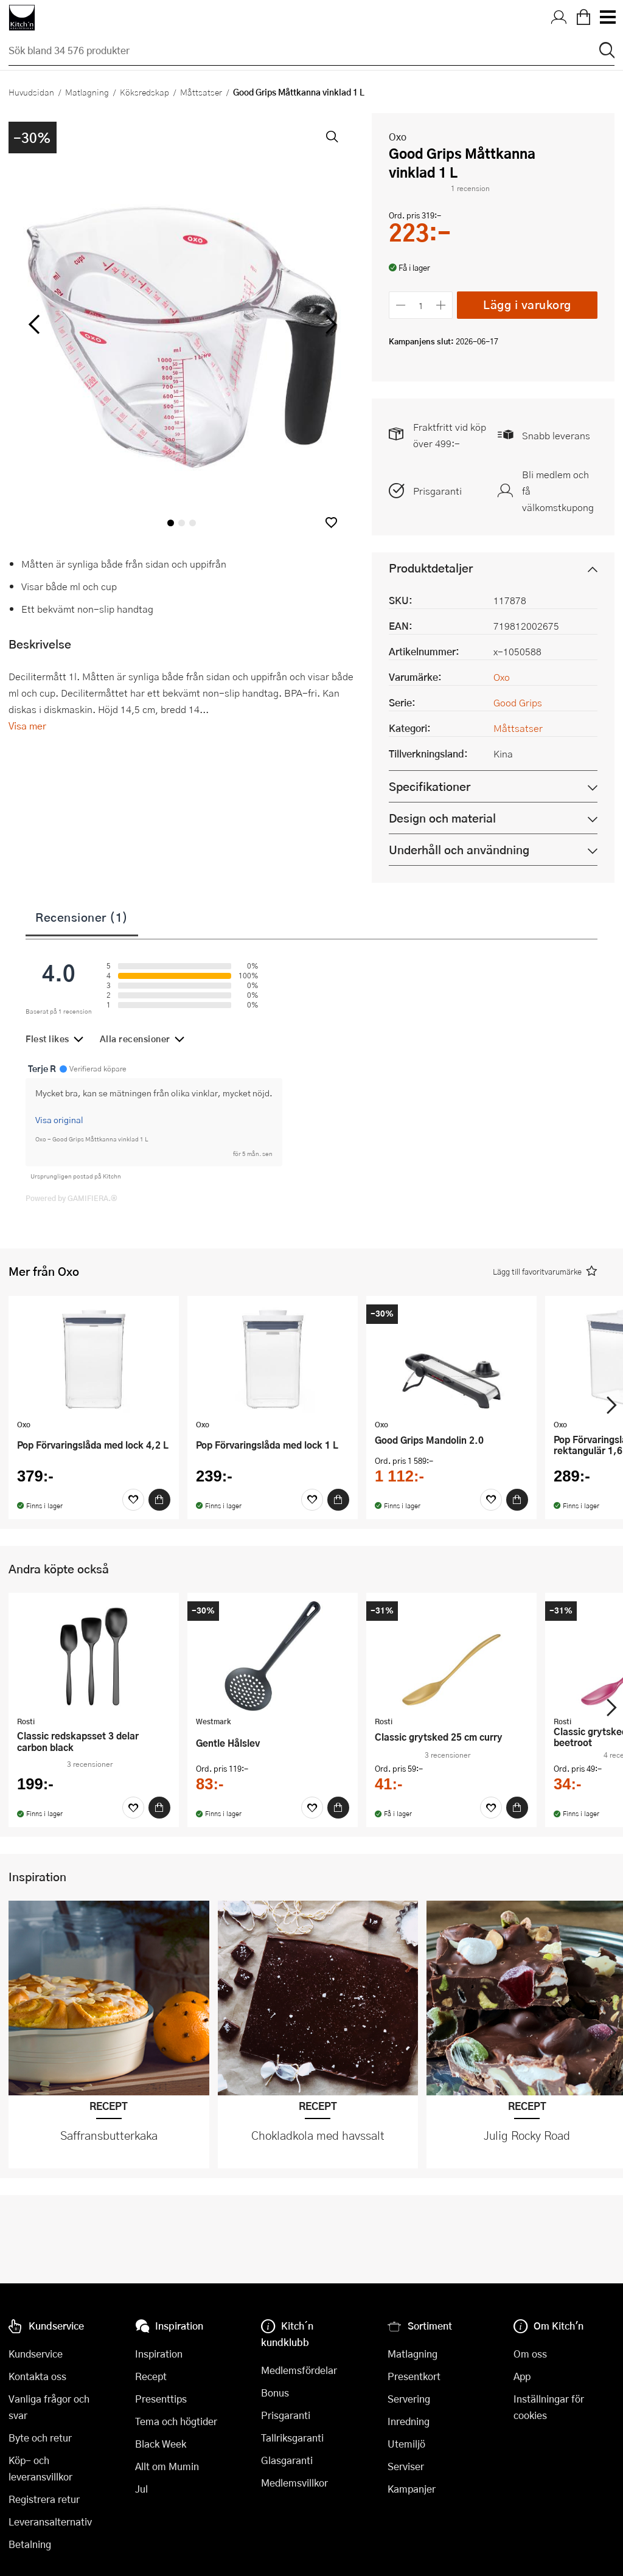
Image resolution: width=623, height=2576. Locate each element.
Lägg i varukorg (527, 304)
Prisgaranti (437, 491)
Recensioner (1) (81, 916)
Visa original (59, 1119)
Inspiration (159, 2354)
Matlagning (87, 92)
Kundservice (36, 2354)
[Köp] (159, 1500)
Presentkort (414, 2376)
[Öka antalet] (441, 305)
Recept (151, 2376)
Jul (141, 2489)
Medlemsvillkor (294, 2483)
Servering (409, 2399)
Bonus (275, 2393)
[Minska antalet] (400, 305)
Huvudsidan (31, 92)
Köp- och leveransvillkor (40, 2468)
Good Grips (517, 702)
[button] (331, 522)
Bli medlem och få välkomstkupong (558, 490)
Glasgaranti (287, 2460)
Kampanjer (412, 2489)
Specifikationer (429, 786)
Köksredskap (144, 92)
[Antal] (421, 305)
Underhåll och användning (459, 849)
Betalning (30, 2544)
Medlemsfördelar (299, 2370)
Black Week (160, 2444)
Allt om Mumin (167, 2466)
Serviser (406, 2466)
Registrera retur (44, 2499)
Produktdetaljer (431, 568)
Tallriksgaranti (292, 2438)
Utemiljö (406, 2444)
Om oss (530, 2354)
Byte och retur (40, 2438)
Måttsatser (201, 92)
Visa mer (27, 726)
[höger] (329, 324)
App (522, 2376)
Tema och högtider (176, 2421)
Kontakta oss (37, 2376)
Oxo (397, 137)
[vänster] (34, 324)
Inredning (409, 2421)
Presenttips (161, 2399)
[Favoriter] (133, 1500)
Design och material (442, 818)
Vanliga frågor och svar (49, 2407)
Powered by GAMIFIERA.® (71, 1197)
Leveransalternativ (50, 2522)
